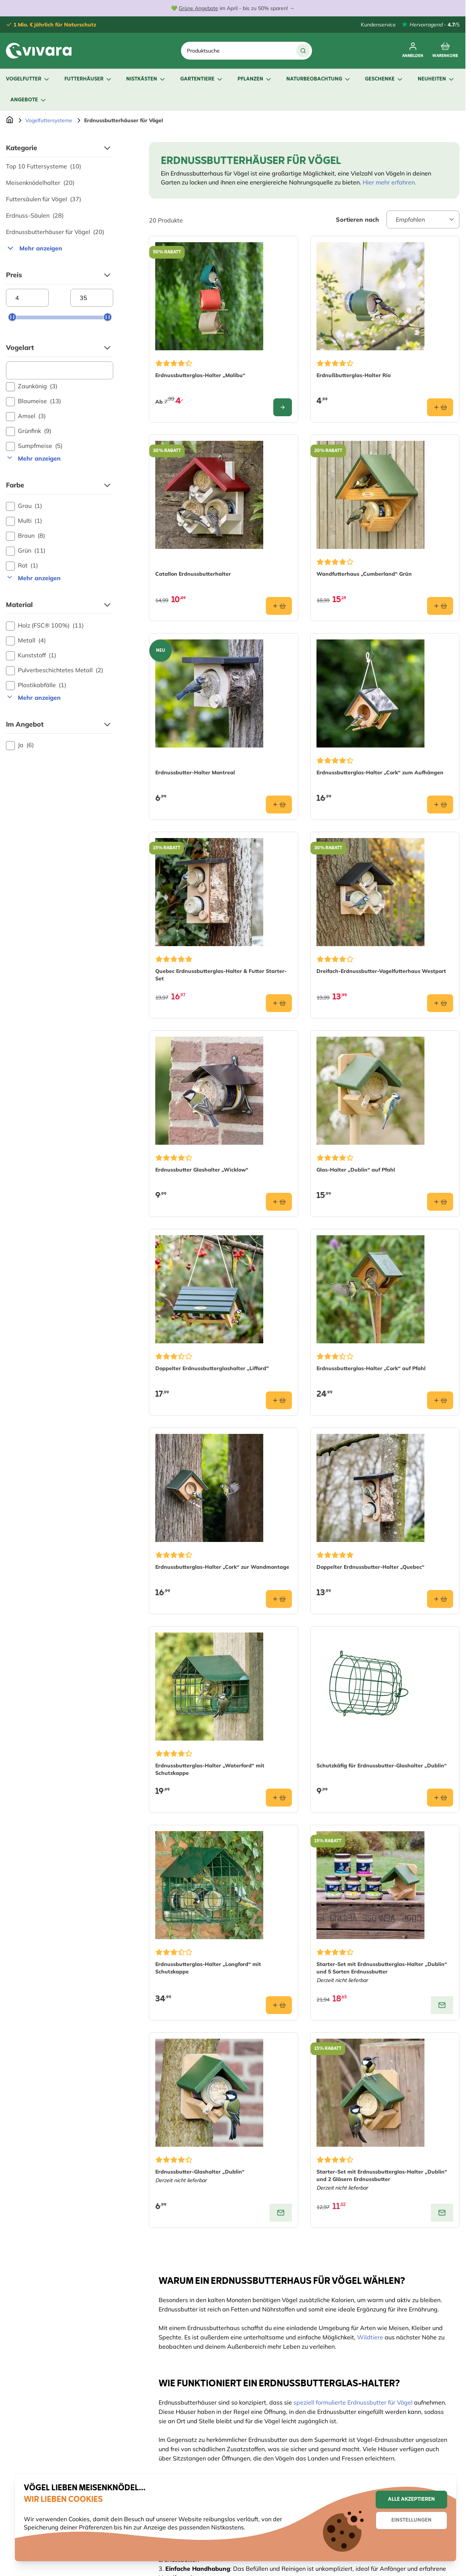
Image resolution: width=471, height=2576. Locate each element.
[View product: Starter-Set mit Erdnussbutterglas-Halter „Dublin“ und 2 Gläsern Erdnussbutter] (442, 2213)
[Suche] (303, 50)
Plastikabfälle (36, 685)
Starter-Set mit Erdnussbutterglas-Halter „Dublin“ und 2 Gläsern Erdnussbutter (381, 2175)
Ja (20, 745)
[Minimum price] (27, 298)
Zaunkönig (31, 386)
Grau (24, 506)
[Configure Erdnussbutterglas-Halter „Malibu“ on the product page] (282, 407)
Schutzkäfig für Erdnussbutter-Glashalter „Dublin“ (381, 1765)
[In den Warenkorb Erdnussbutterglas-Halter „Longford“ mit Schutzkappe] (279, 2005)
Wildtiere (370, 2337)
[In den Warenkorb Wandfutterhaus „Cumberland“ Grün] (440, 606)
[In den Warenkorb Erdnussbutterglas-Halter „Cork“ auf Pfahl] (440, 1400)
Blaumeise (33, 401)
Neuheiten (436, 79)
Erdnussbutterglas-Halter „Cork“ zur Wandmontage (222, 1567)
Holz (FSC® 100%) (45, 625)
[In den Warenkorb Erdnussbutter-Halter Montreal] (279, 804)
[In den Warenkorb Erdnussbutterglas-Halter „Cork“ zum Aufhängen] (440, 804)
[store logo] (38, 50)
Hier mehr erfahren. (389, 182)
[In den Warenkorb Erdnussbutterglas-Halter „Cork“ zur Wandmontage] (279, 1599)
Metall (26, 640)
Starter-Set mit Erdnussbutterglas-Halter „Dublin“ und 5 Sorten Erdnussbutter (381, 1968)
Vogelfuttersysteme (48, 120)
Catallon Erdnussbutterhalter (193, 573)
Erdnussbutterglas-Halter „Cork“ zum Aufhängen (379, 772)
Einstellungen (411, 2520)
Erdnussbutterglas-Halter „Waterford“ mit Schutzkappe (209, 1769)
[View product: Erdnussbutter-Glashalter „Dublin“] (281, 2213)
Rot (22, 565)
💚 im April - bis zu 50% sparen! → (233, 8)
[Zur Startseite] (9, 120)
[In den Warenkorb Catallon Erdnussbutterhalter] (279, 606)
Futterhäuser (88, 79)
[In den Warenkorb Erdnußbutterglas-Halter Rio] (440, 407)
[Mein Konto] (413, 50)
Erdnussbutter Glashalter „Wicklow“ (201, 1169)
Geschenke (384, 79)
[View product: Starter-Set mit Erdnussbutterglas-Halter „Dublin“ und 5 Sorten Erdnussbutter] (442, 2005)
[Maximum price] (91, 298)
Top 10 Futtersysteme (43, 166)
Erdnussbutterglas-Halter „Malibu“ (200, 375)
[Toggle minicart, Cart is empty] (445, 50)
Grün (25, 551)
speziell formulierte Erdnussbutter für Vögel (353, 2402)
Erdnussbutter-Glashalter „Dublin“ (200, 2171)
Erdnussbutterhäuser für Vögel (55, 231)
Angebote (28, 100)
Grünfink (28, 431)
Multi (24, 521)
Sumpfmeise (34, 446)
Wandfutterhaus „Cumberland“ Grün (364, 573)
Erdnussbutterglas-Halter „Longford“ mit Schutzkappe (208, 1968)
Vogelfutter (28, 79)
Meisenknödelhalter (40, 182)
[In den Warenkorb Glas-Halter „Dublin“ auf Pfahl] (440, 1202)
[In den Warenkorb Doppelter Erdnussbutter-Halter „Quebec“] (440, 1599)
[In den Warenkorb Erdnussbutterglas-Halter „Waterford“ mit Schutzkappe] (279, 1798)
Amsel (26, 416)
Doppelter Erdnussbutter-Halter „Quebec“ (370, 1567)
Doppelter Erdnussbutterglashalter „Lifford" (212, 1368)
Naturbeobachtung (318, 79)
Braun (25, 536)
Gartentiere (201, 79)
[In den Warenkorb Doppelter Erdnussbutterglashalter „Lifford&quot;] (279, 1400)
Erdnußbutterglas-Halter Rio (353, 375)
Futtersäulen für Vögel (43, 199)
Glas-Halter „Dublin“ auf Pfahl (355, 1169)
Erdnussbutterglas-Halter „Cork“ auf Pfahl (371, 1368)
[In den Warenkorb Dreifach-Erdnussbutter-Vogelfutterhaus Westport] (440, 1003)
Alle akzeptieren (411, 2499)
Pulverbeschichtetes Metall (54, 670)
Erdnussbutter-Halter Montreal (195, 772)
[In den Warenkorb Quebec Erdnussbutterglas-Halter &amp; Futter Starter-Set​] (279, 1003)
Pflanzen (255, 79)
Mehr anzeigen (34, 248)
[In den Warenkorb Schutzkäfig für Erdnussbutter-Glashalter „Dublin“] (440, 1798)
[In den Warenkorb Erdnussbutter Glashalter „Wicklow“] (279, 1202)
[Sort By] (422, 219)
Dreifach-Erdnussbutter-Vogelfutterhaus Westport (381, 971)
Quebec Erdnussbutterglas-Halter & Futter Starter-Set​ (221, 975)
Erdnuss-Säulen (35, 215)
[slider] (12, 317)
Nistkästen (146, 79)
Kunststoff (31, 655)
